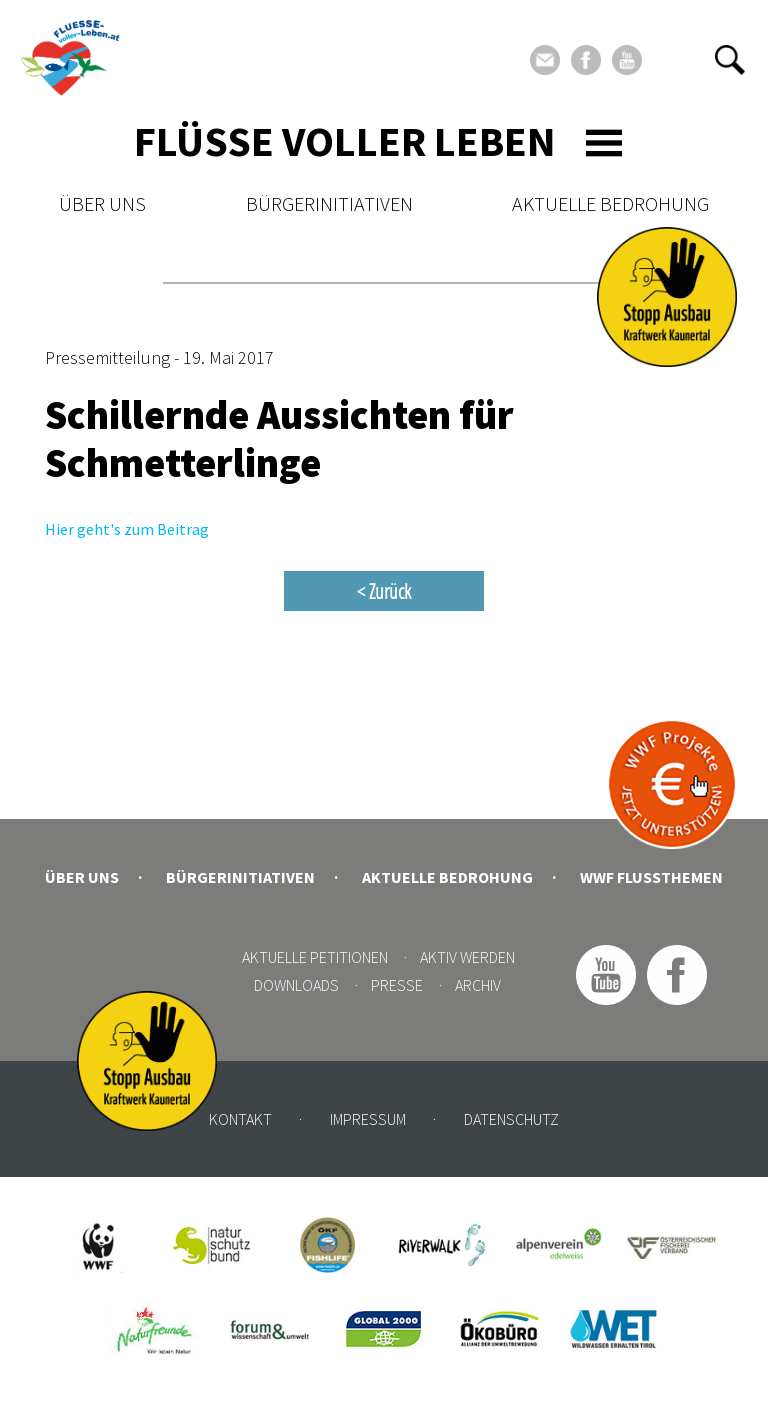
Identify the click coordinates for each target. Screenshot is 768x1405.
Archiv (478, 985)
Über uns (102, 203)
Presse (397, 985)
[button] (730, 60)
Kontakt (240, 1119)
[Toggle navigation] (604, 143)
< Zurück (384, 591)
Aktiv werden (467, 957)
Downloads (296, 985)
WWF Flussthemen (651, 877)
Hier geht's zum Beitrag (127, 529)
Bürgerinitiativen (329, 203)
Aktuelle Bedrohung (610, 203)
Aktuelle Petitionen (315, 957)
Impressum (368, 1119)
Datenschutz (511, 1119)
